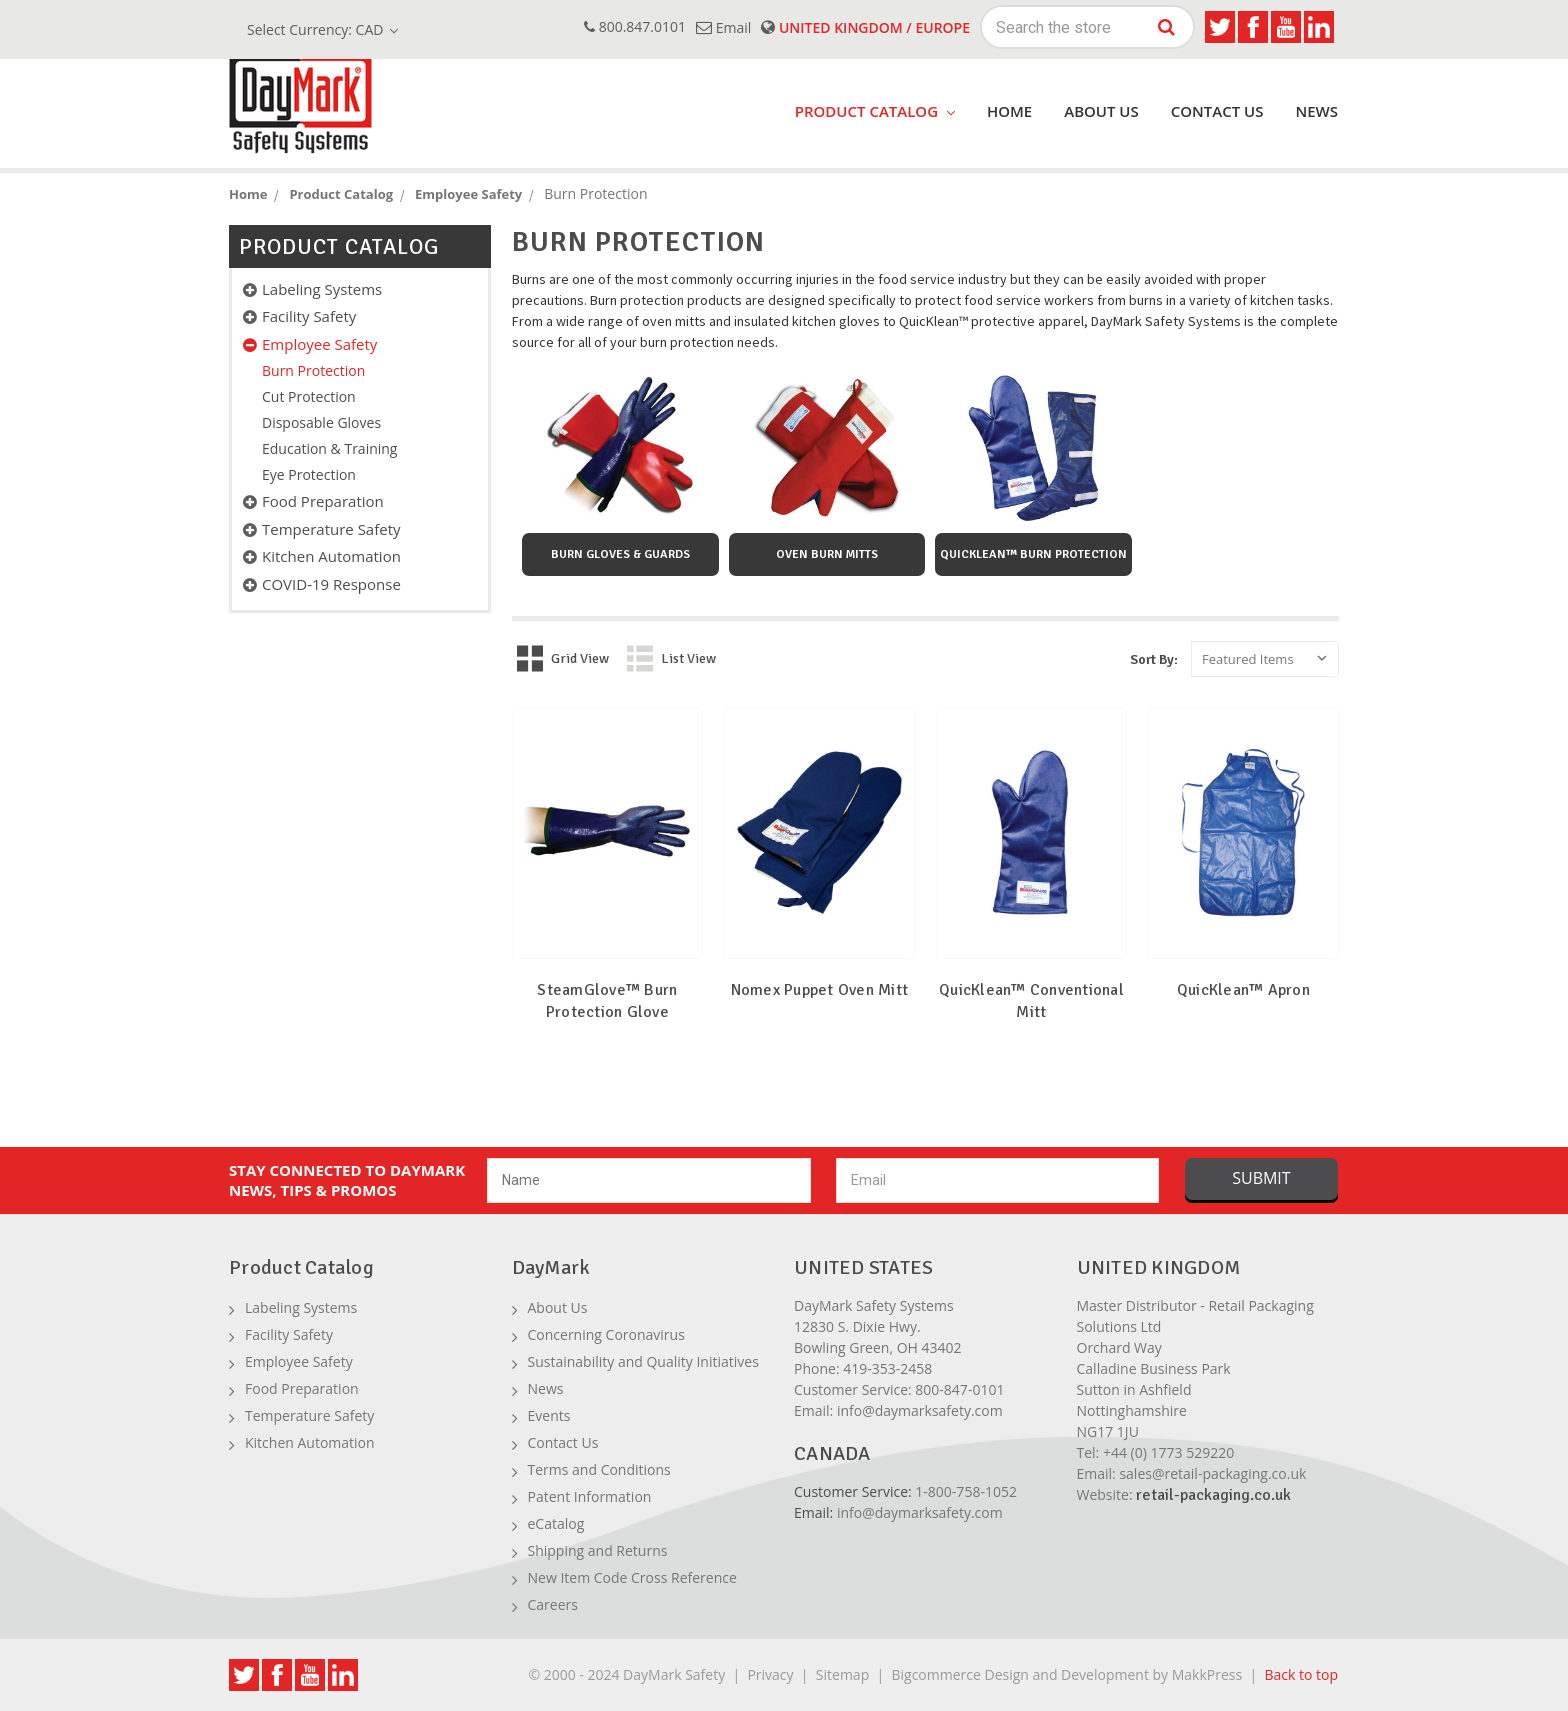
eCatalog (556, 1523)
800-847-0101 (959, 1389)
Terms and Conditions (599, 1469)
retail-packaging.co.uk (1213, 1495)
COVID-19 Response (331, 584)
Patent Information (590, 1496)
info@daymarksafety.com (920, 1410)
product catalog (875, 111)
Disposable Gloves (321, 422)
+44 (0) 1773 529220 (1168, 1452)
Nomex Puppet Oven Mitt (820, 990)
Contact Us (1217, 111)
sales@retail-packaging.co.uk (1212, 1473)
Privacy (770, 1674)
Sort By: (1154, 659)
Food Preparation (323, 501)
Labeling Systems (322, 289)
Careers (553, 1604)
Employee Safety (319, 344)
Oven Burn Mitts (827, 554)
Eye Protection (309, 474)
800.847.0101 (635, 26)
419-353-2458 (887, 1368)
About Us (1101, 111)
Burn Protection (313, 370)
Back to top (1301, 1674)
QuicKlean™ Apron (1243, 990)
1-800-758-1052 (966, 1491)
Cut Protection (309, 396)
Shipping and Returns (598, 1550)
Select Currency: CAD (322, 29)
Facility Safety (309, 316)
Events (549, 1415)
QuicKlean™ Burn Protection (1033, 554)
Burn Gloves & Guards (620, 554)
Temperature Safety (331, 529)
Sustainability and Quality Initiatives (643, 1361)
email (723, 27)
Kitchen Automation (331, 556)
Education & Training (329, 448)
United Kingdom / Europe (865, 27)
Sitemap (842, 1674)
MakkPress (1207, 1674)
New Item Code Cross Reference (632, 1577)
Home (1009, 111)
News (1316, 111)
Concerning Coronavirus (606, 1334)
